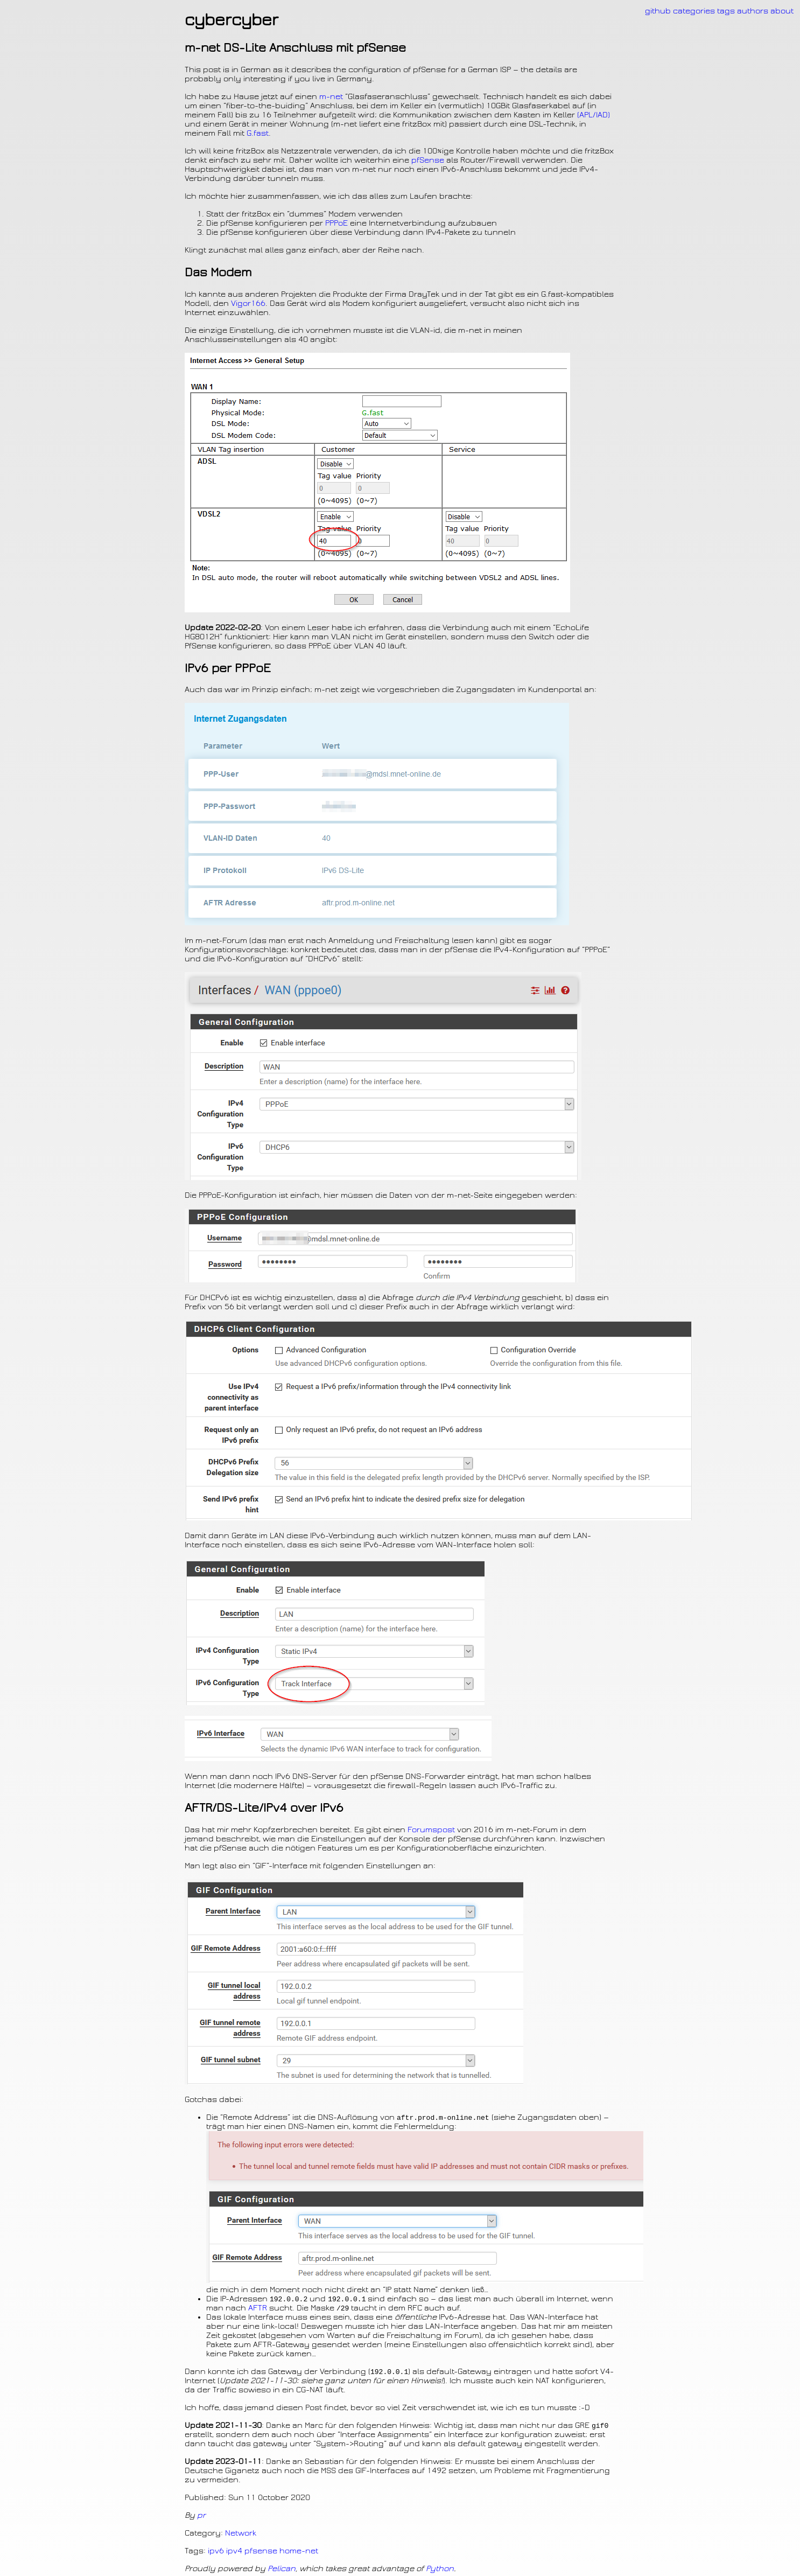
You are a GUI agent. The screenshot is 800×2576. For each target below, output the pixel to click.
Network (240, 2535)
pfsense (260, 2553)
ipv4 (234, 2553)
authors (752, 11)
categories (694, 11)
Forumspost (431, 1829)
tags (726, 11)
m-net (331, 96)
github (658, 11)
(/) (593, 115)
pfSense (427, 160)
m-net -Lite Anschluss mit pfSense (295, 47)
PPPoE (336, 223)
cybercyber (231, 20)
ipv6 (216, 2553)
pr (201, 2518)
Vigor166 (248, 303)
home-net (298, 2553)
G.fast (258, 133)
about (782, 11)
